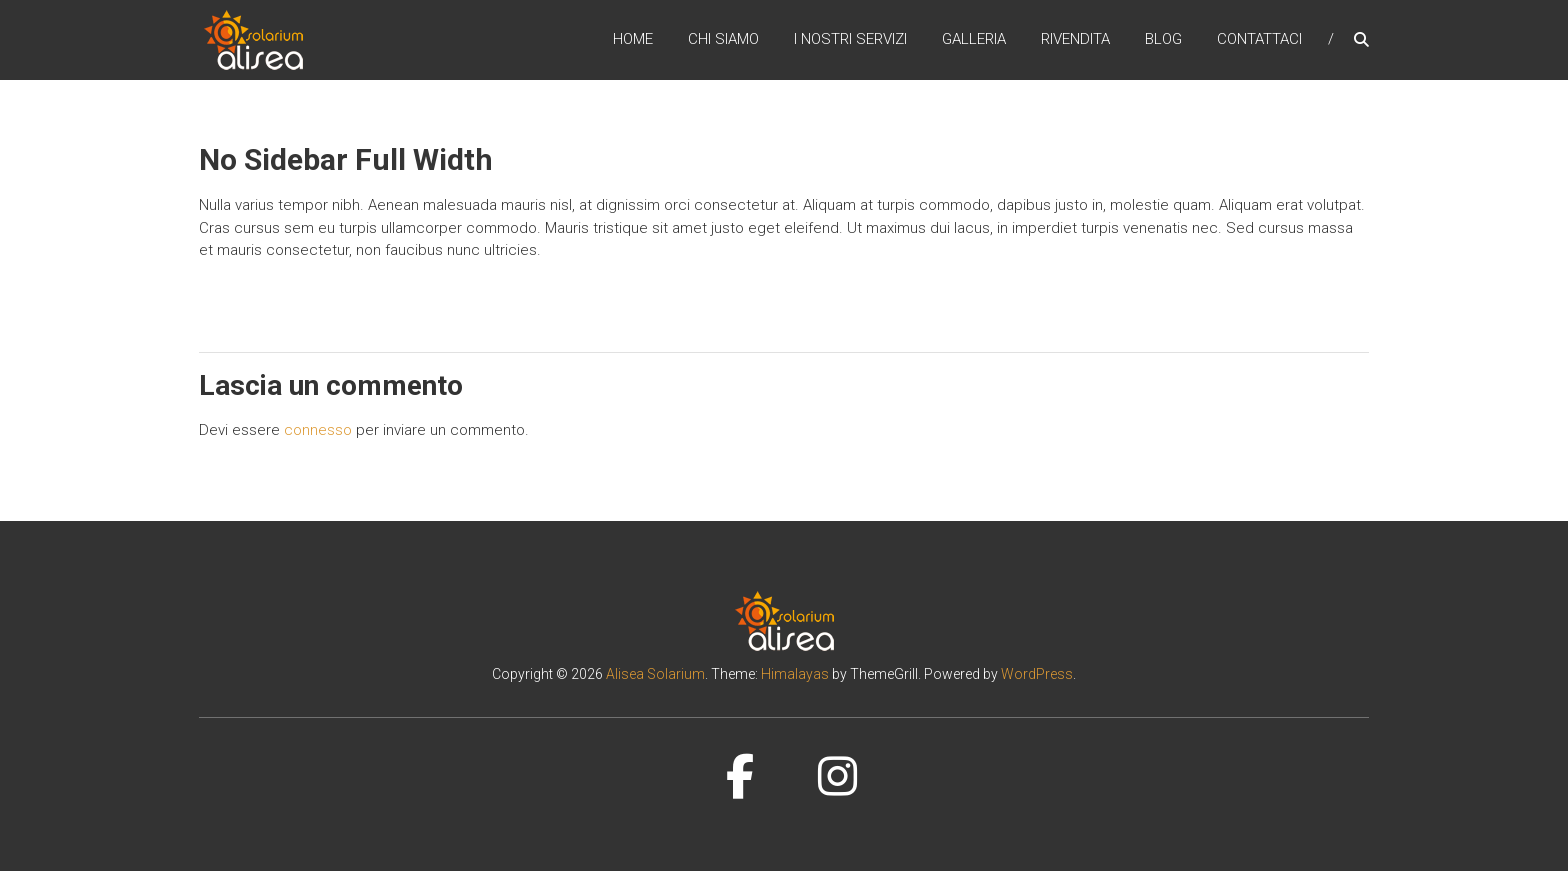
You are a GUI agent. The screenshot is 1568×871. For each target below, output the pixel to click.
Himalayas (795, 674)
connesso (318, 430)
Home (633, 39)
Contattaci (1259, 39)
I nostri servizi (850, 39)
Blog (1163, 39)
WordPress (1037, 674)
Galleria (974, 39)
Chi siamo (723, 39)
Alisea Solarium (655, 674)
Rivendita (1075, 39)
